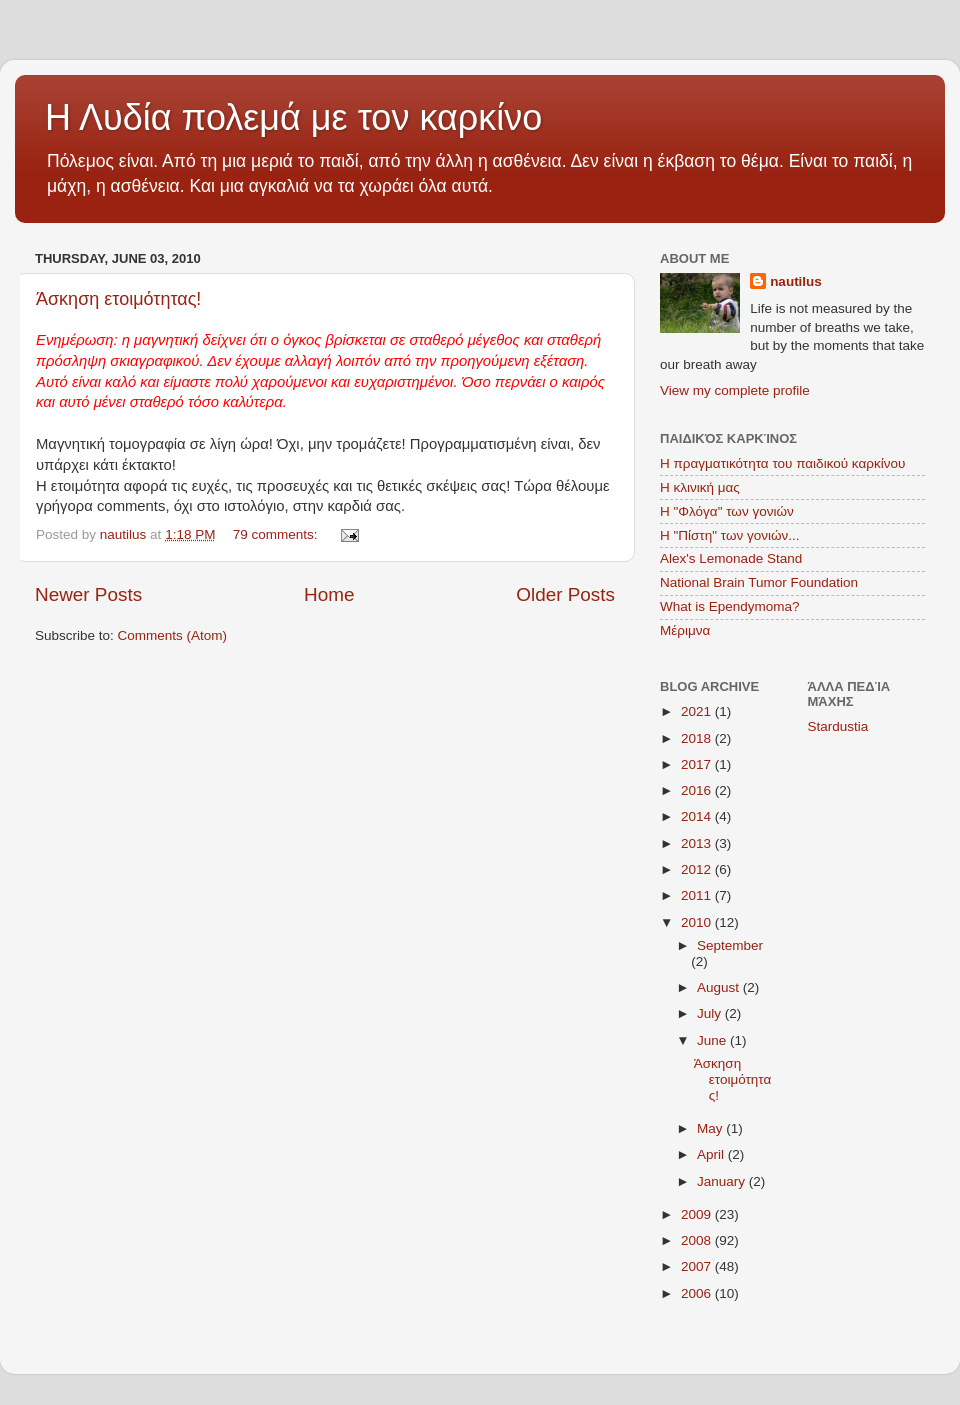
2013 (698, 843)
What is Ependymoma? (730, 606)
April (712, 1154)
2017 (698, 764)
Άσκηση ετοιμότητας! (118, 299)
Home (329, 594)
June (713, 1040)
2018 (698, 738)
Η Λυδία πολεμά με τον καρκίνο (293, 117)
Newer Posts (88, 594)
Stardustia (838, 726)
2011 (698, 895)
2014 (698, 816)
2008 (698, 1240)
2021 (698, 711)
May (711, 1128)
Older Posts (565, 594)
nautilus (796, 281)
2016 (698, 790)
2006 (698, 1293)
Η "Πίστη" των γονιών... (730, 535)
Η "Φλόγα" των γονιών (727, 511)
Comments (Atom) (173, 635)
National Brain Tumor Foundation (759, 582)
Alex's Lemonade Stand (731, 558)
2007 (698, 1266)
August (720, 987)
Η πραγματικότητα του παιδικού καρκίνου (782, 463)
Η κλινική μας (700, 487)
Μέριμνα (685, 630)
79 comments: (277, 534)
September (730, 945)
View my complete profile (735, 390)
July (711, 1013)
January (723, 1181)
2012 (698, 869)
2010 (698, 922)
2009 (698, 1214)
